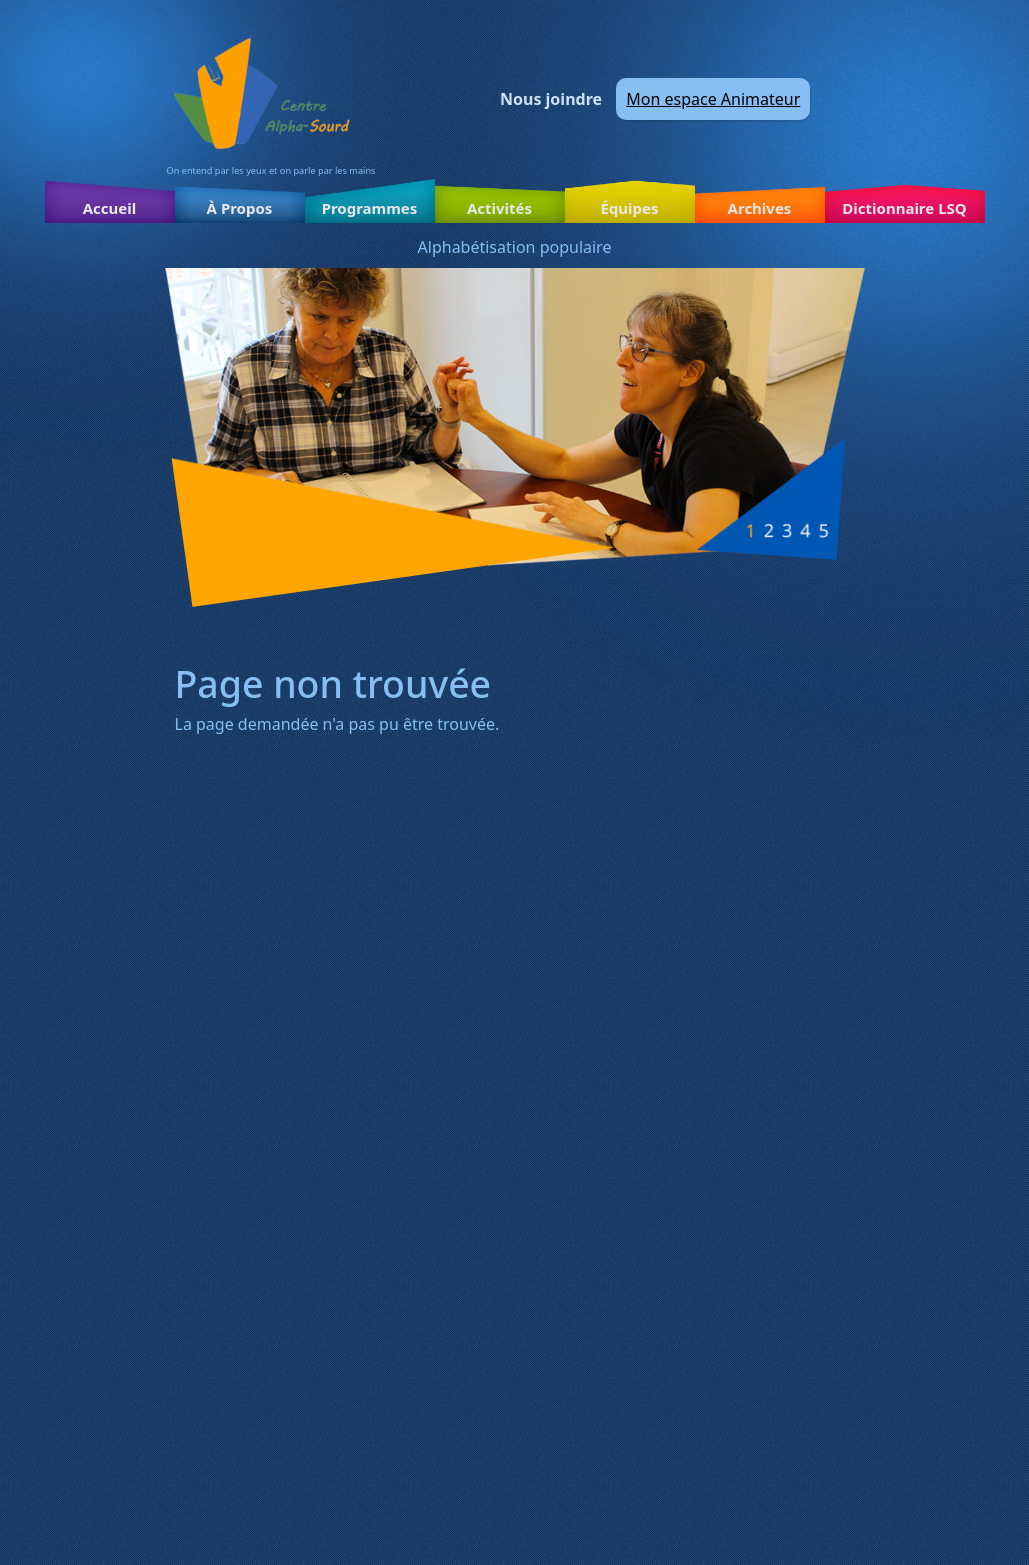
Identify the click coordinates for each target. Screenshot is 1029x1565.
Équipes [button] (629, 208)
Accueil (110, 208)
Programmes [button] (370, 208)
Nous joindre (551, 99)
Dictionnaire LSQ (904, 208)
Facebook (844, 99)
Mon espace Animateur (713, 99)
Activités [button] (499, 208)
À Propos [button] (240, 208)
